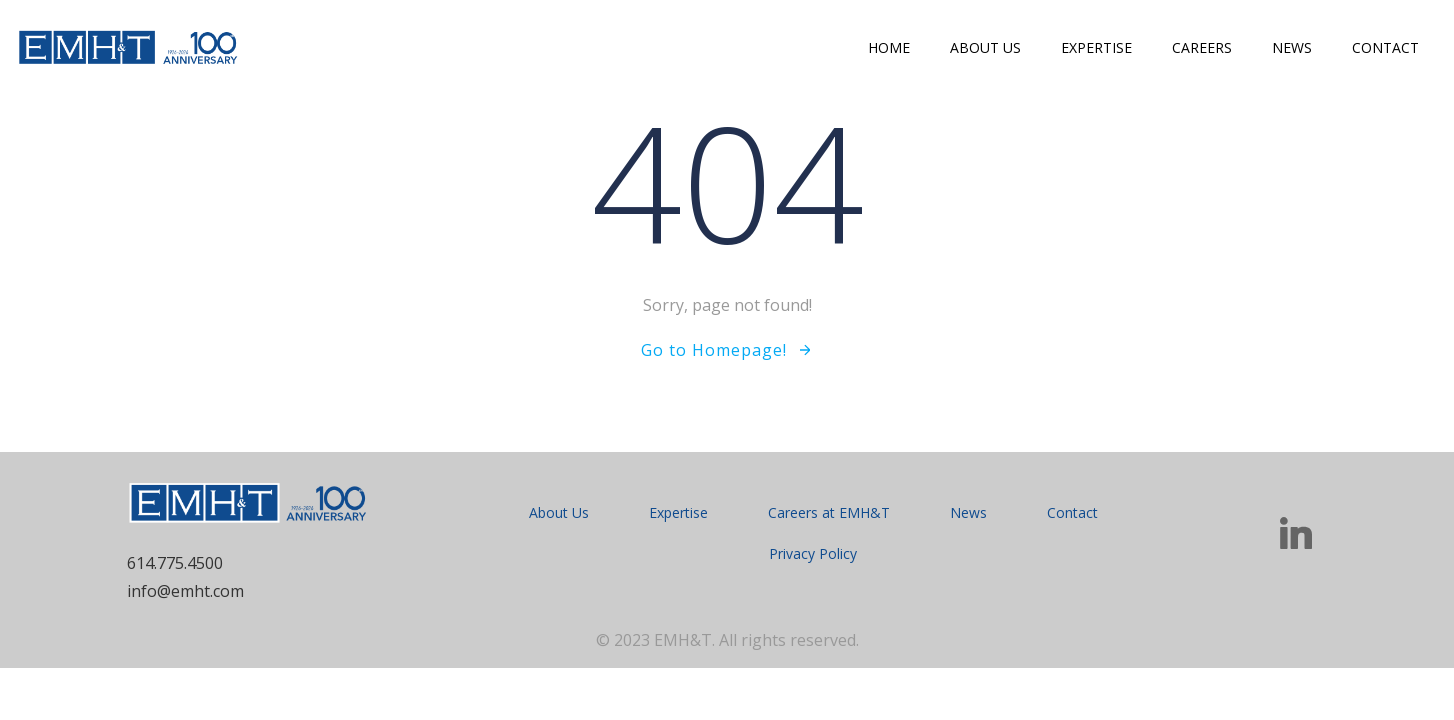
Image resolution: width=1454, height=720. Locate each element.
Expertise (1096, 47)
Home (889, 47)
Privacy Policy (813, 553)
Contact (1385, 47)
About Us (985, 47)
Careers (1202, 47)
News (1292, 47)
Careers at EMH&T (829, 512)
